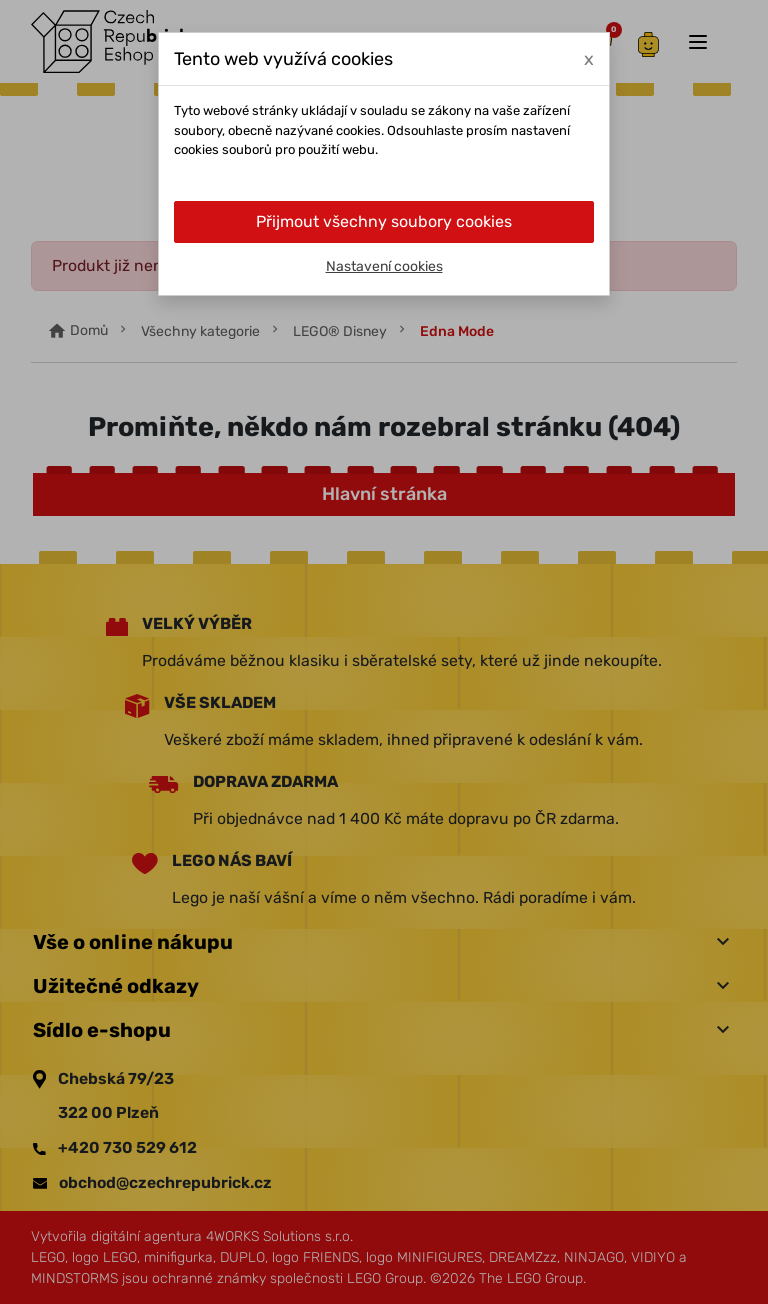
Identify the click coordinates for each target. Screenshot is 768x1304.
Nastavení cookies (384, 266)
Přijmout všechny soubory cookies (384, 221)
